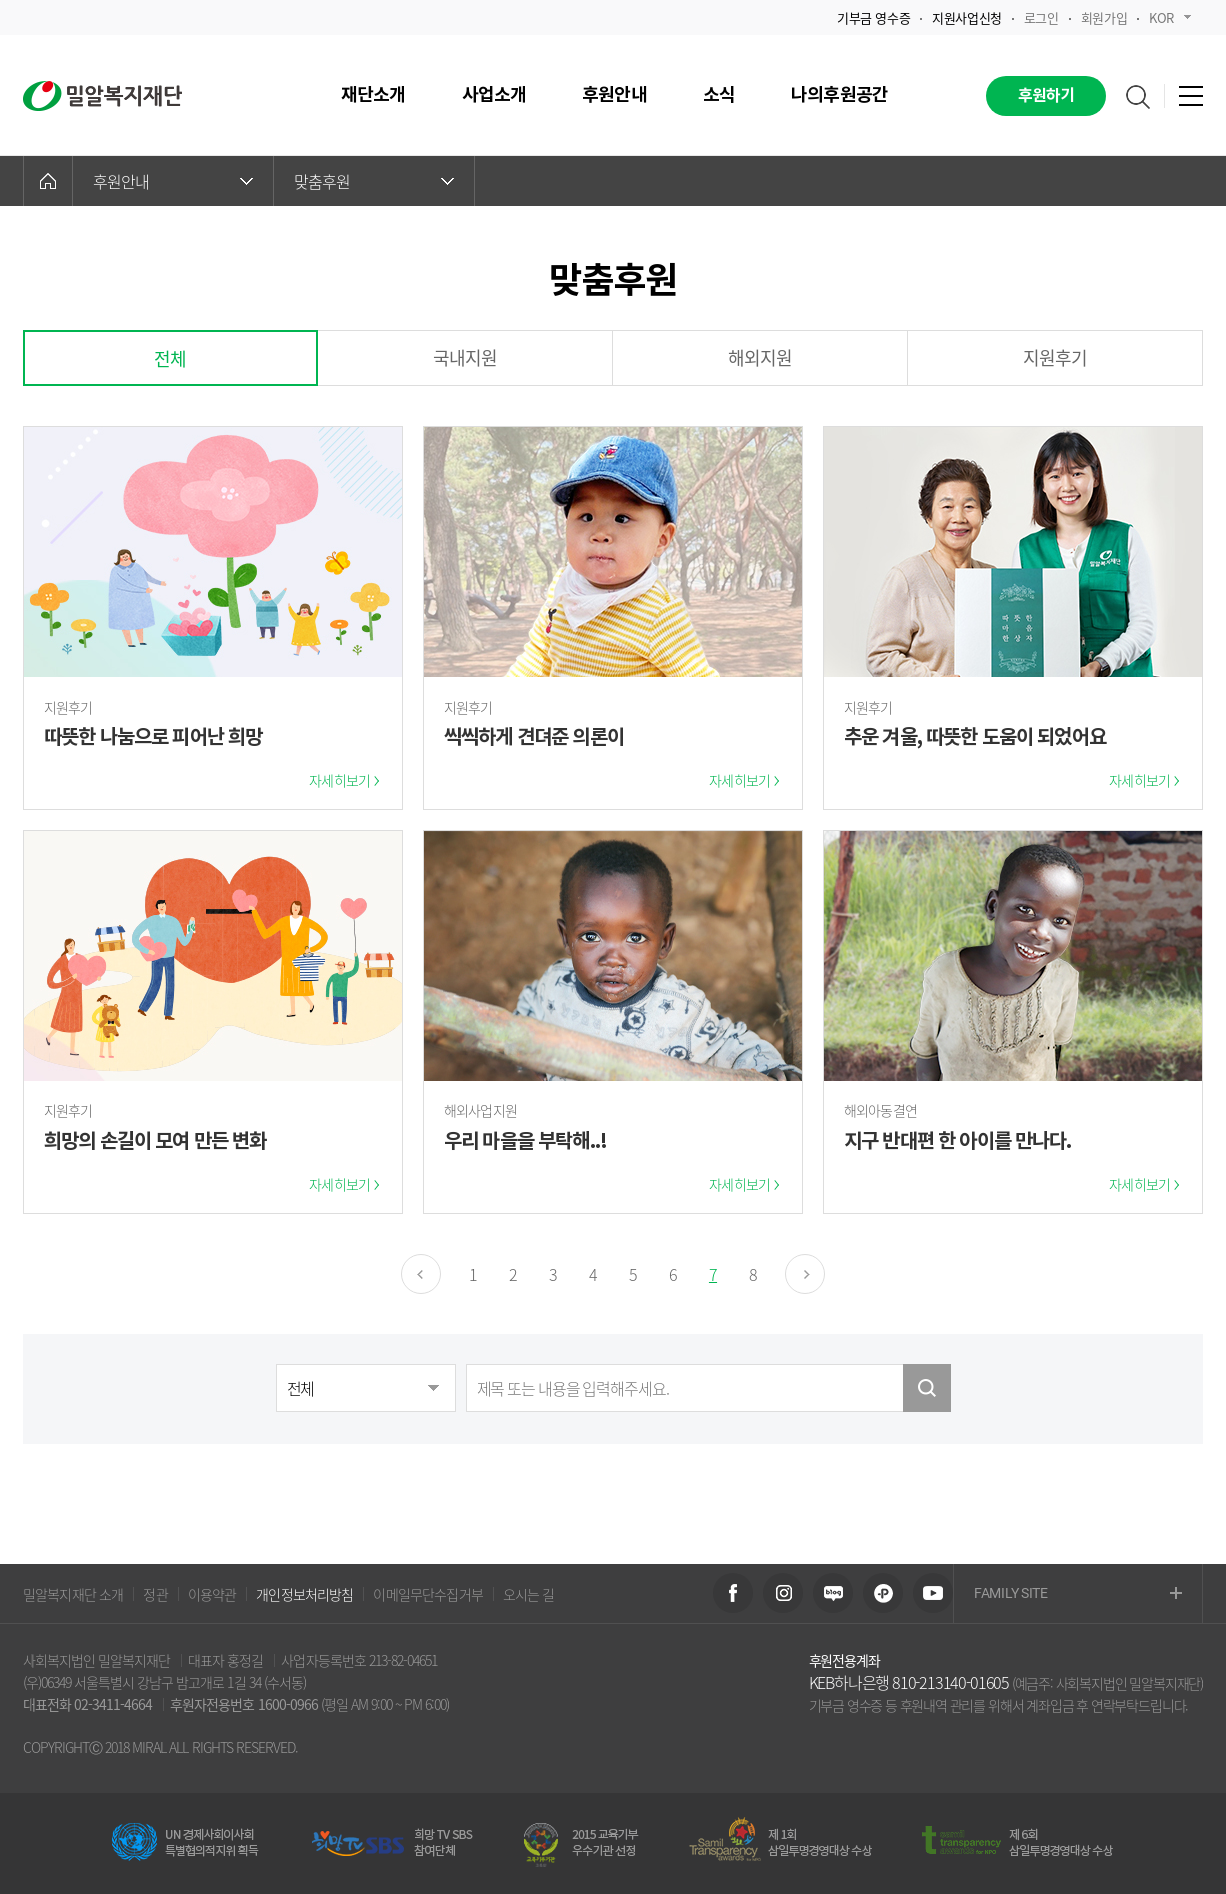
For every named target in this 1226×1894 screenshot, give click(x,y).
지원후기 (1055, 357)
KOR (1170, 17)
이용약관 (212, 1594)
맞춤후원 (374, 181)
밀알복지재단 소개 (73, 1594)
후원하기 (1046, 96)
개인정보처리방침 (304, 1594)
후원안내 (173, 181)
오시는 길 (529, 1594)
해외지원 (760, 357)
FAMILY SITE (1078, 1594)
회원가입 (1104, 17)
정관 (155, 1594)
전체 (170, 358)
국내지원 (465, 357)
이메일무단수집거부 (427, 1594)
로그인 (1041, 17)
